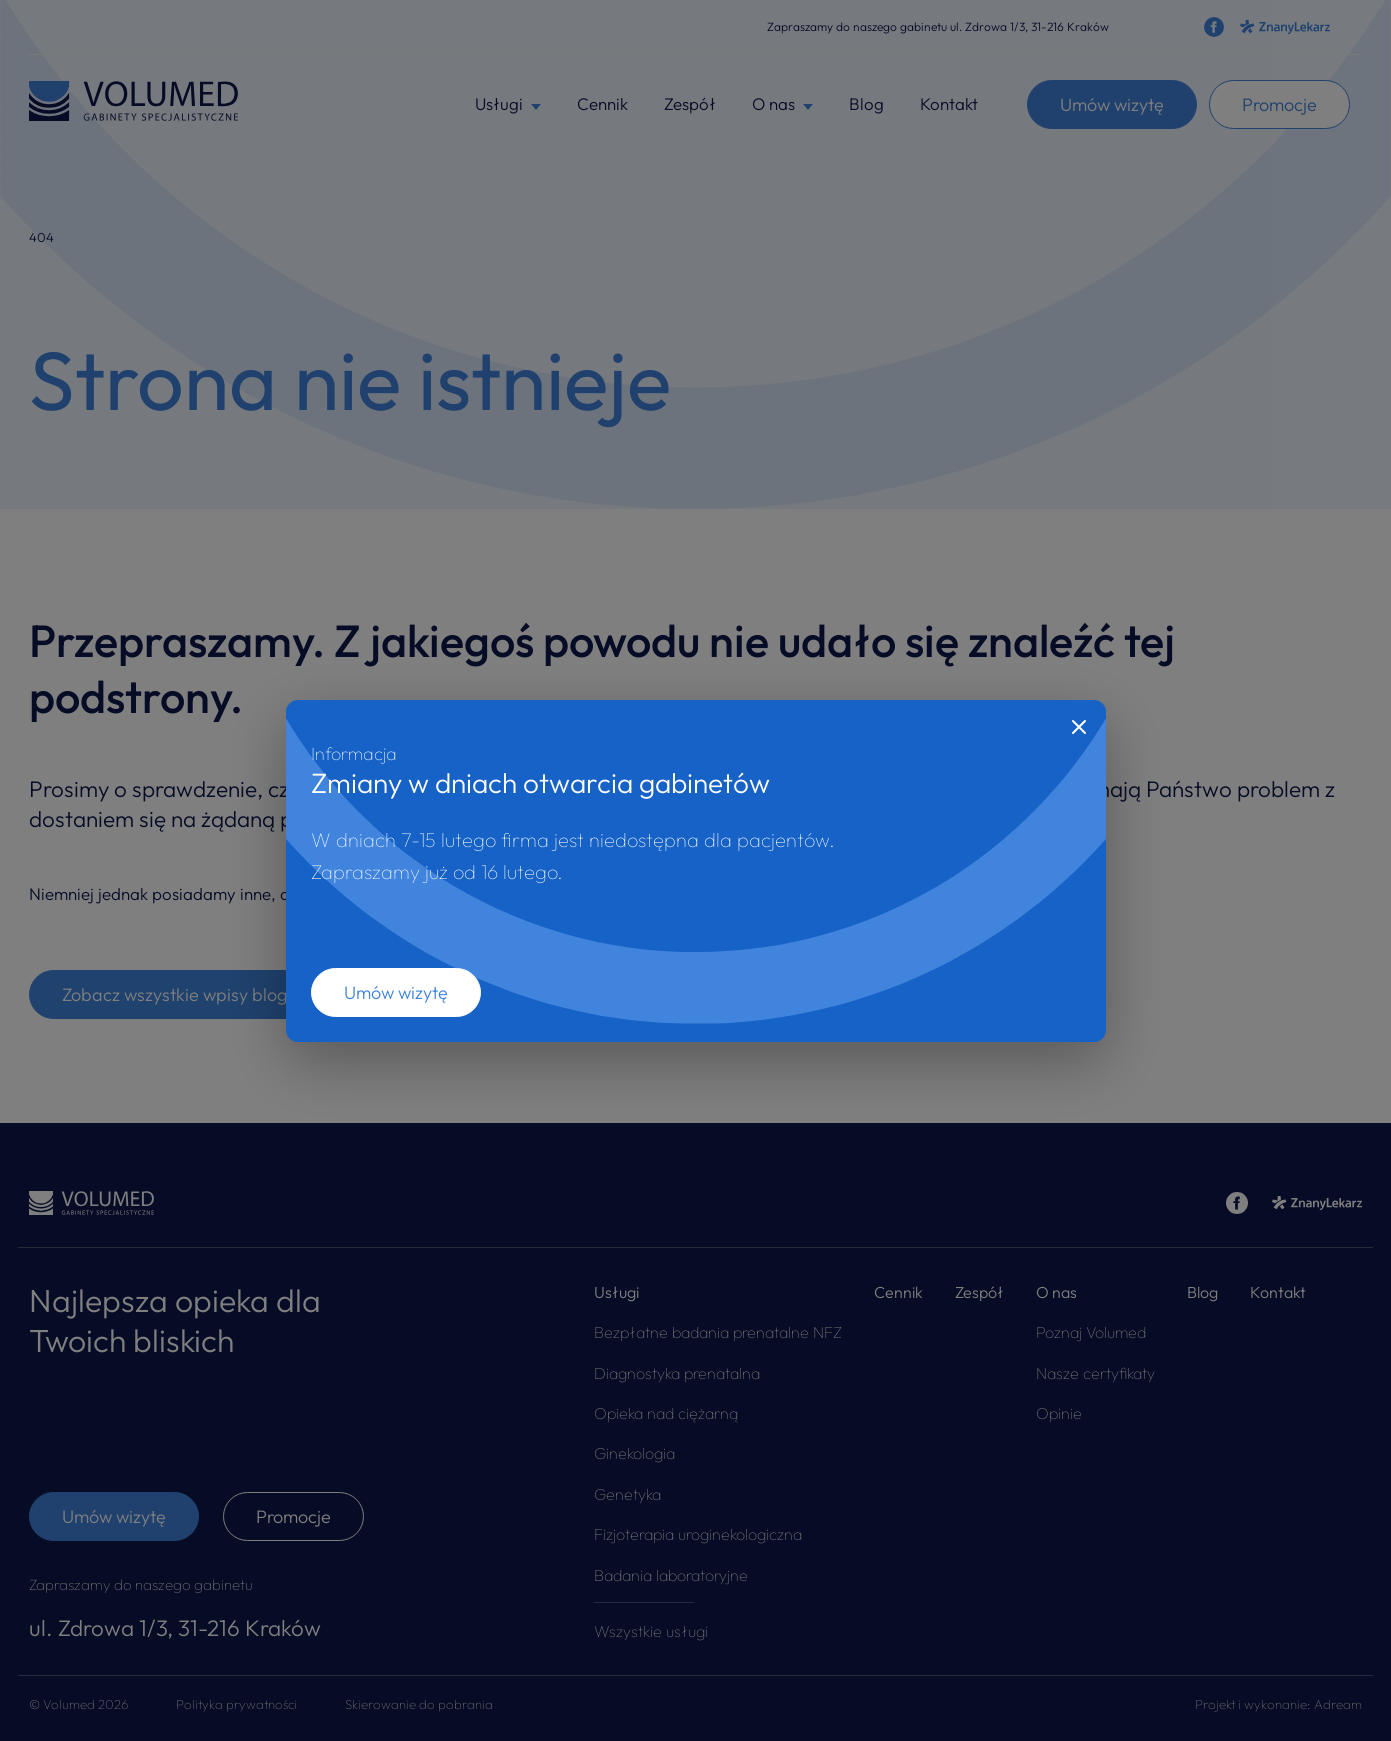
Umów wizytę (396, 992)
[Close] (1079, 727)
